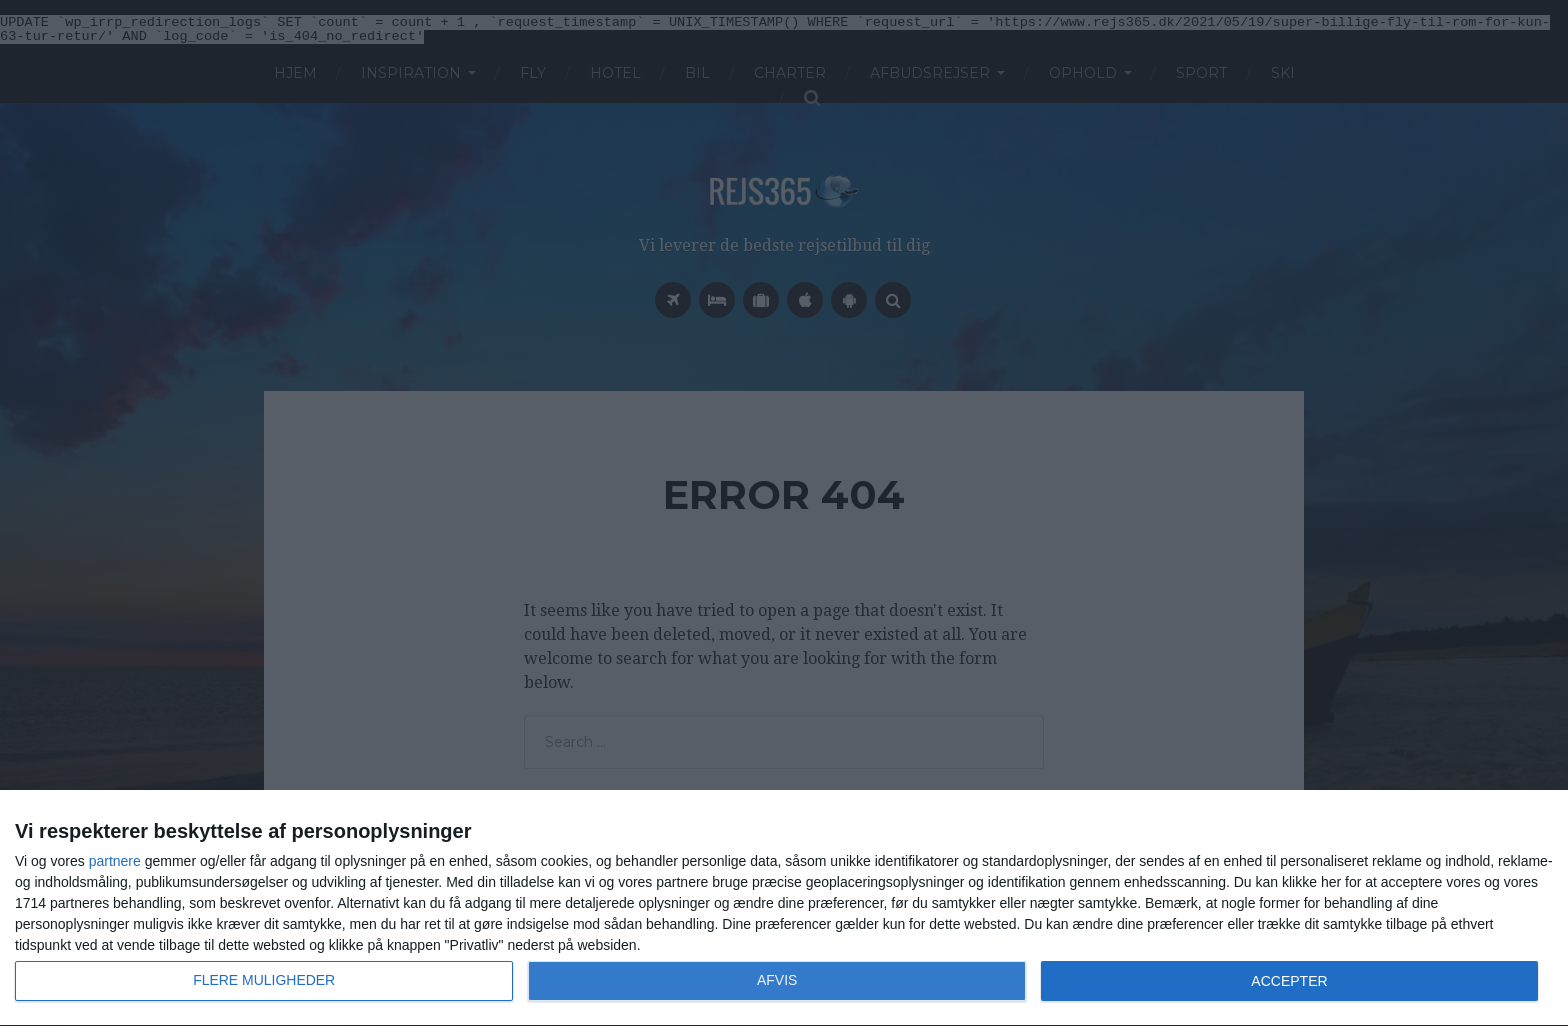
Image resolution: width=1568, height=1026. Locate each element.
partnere (115, 861)
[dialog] (784, 908)
